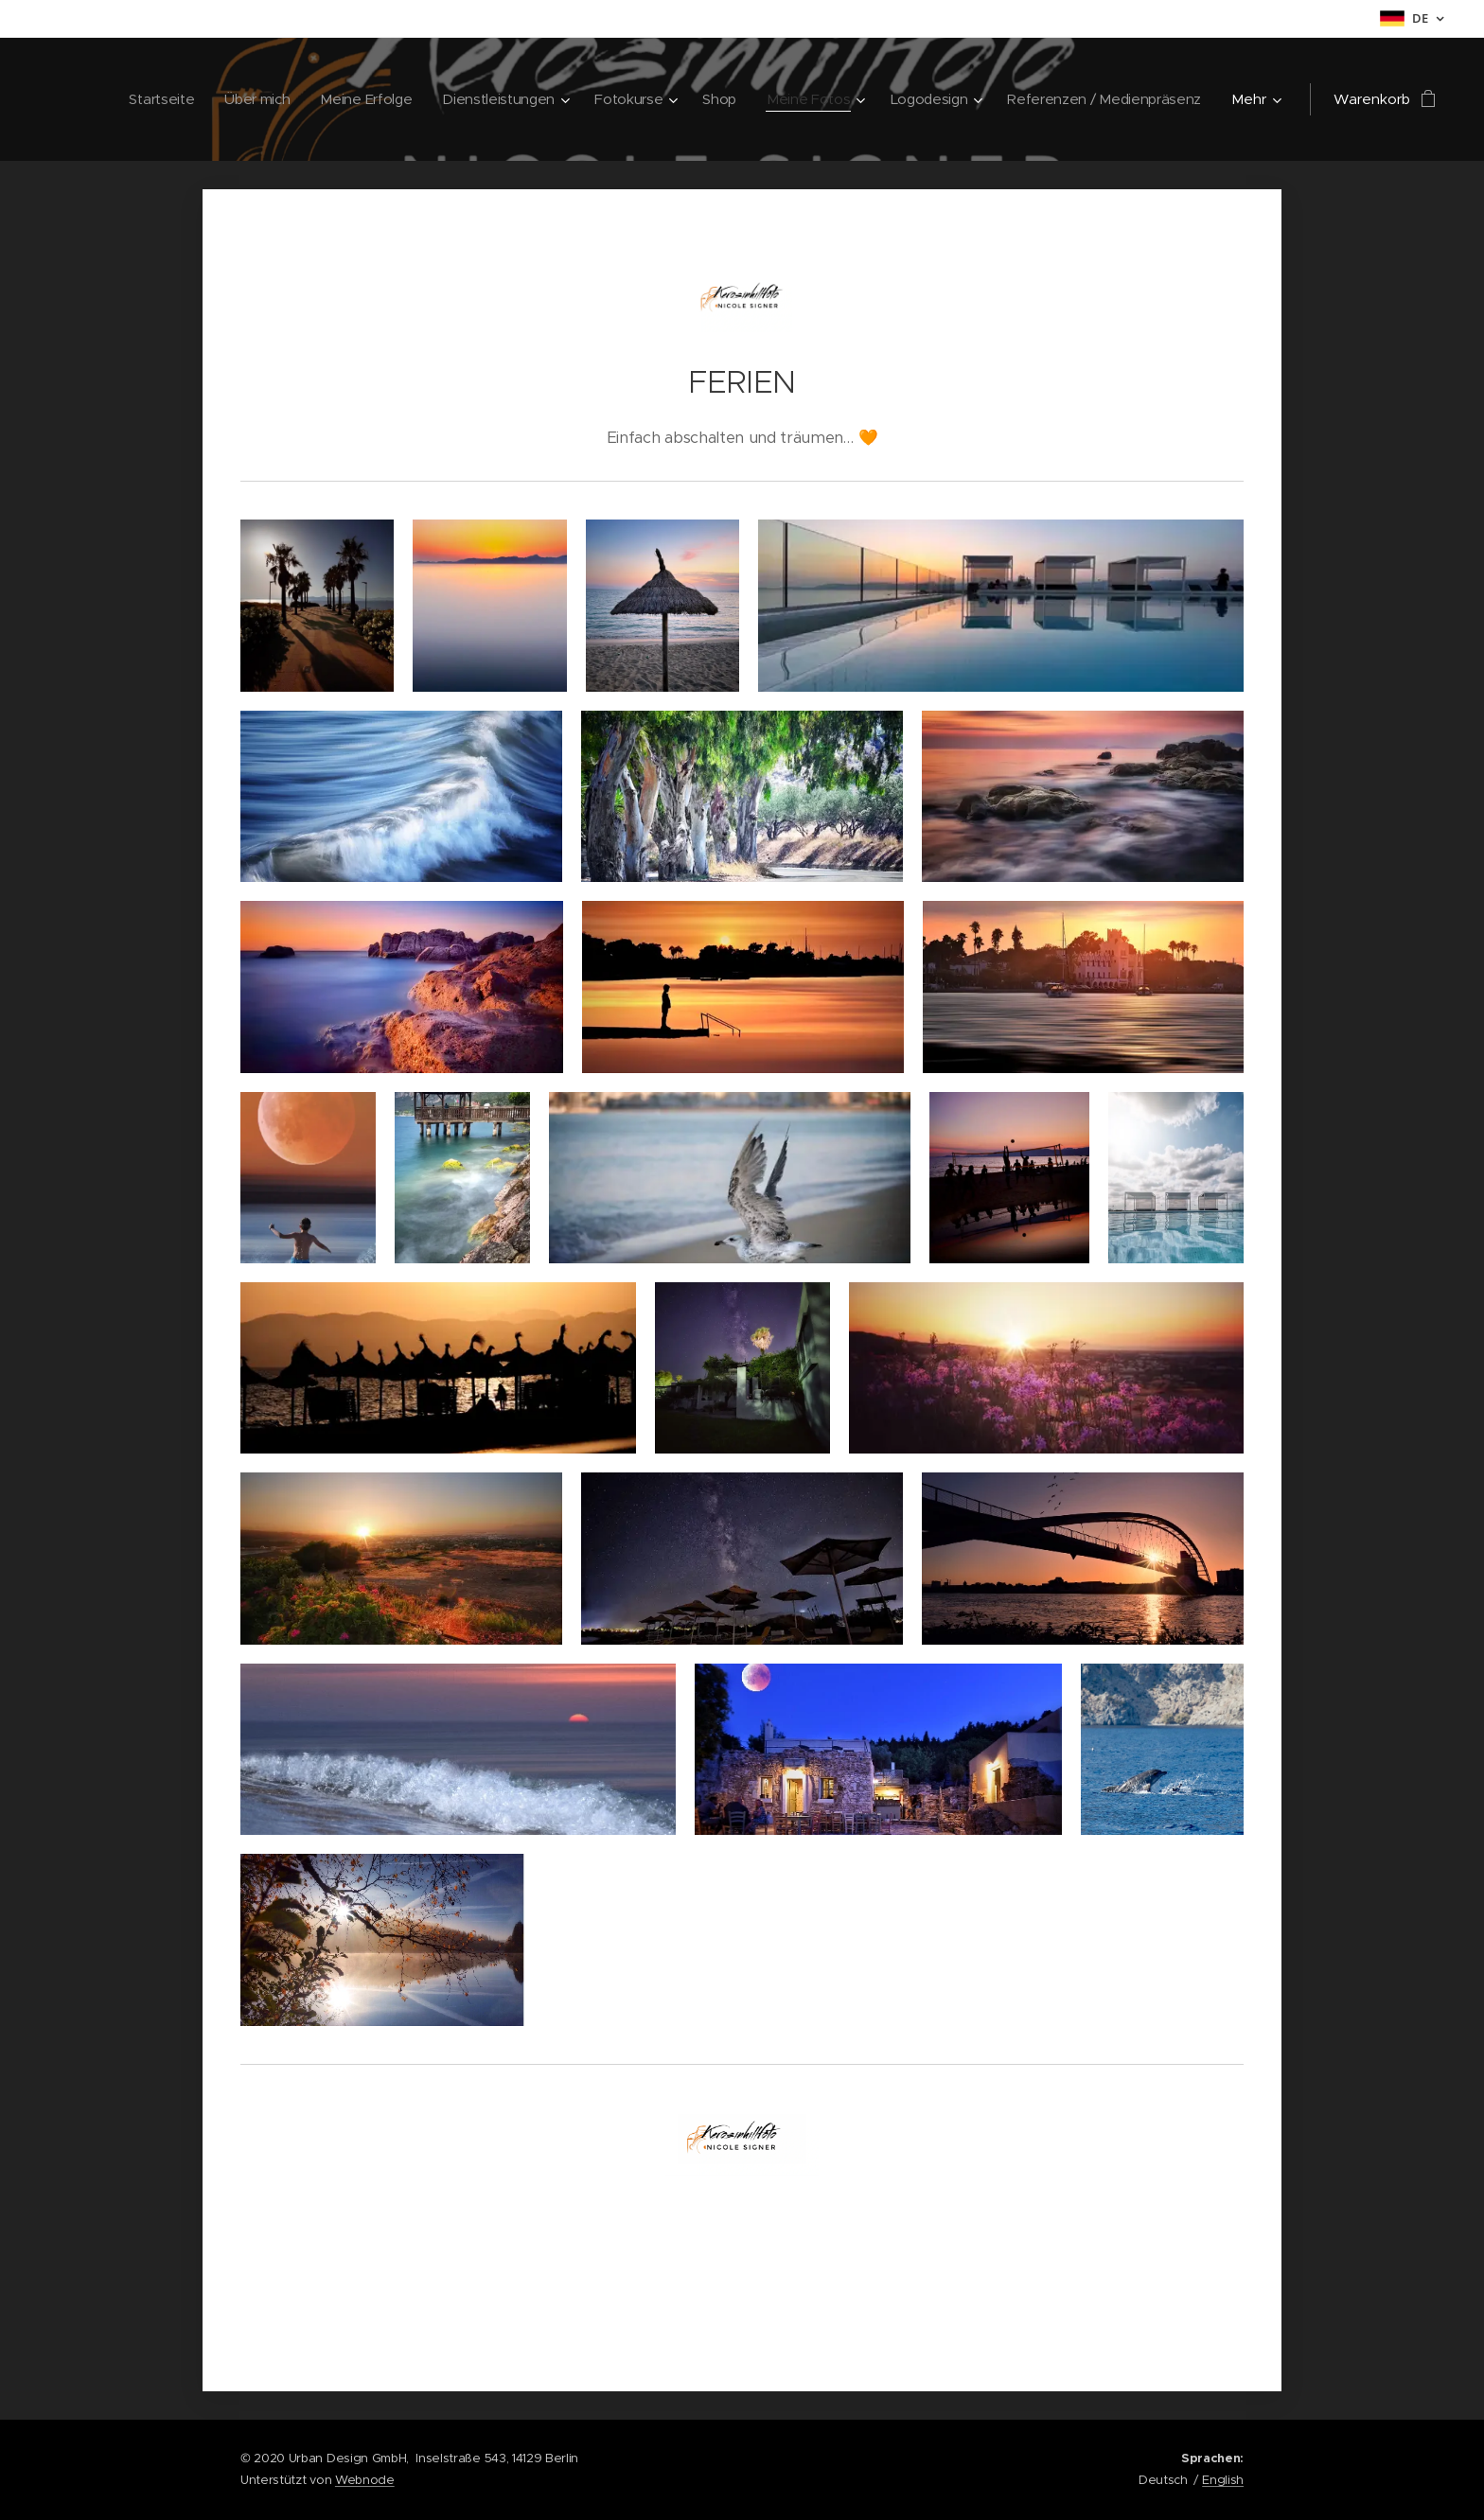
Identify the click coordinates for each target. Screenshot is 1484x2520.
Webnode (365, 2480)
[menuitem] (136, 99)
